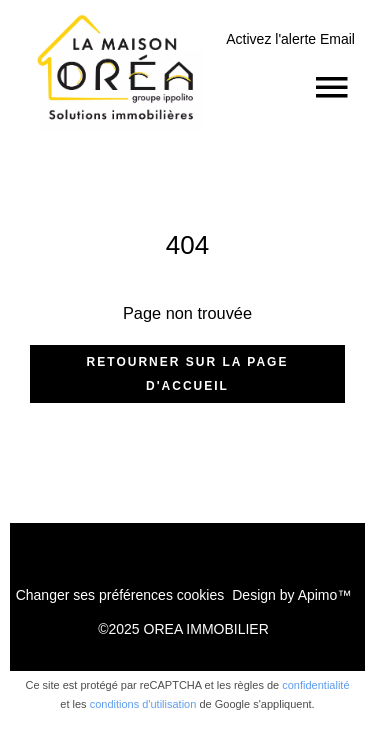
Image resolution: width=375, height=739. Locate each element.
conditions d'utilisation (143, 704)
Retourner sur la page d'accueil (188, 374)
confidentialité (315, 685)
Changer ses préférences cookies (120, 595)
